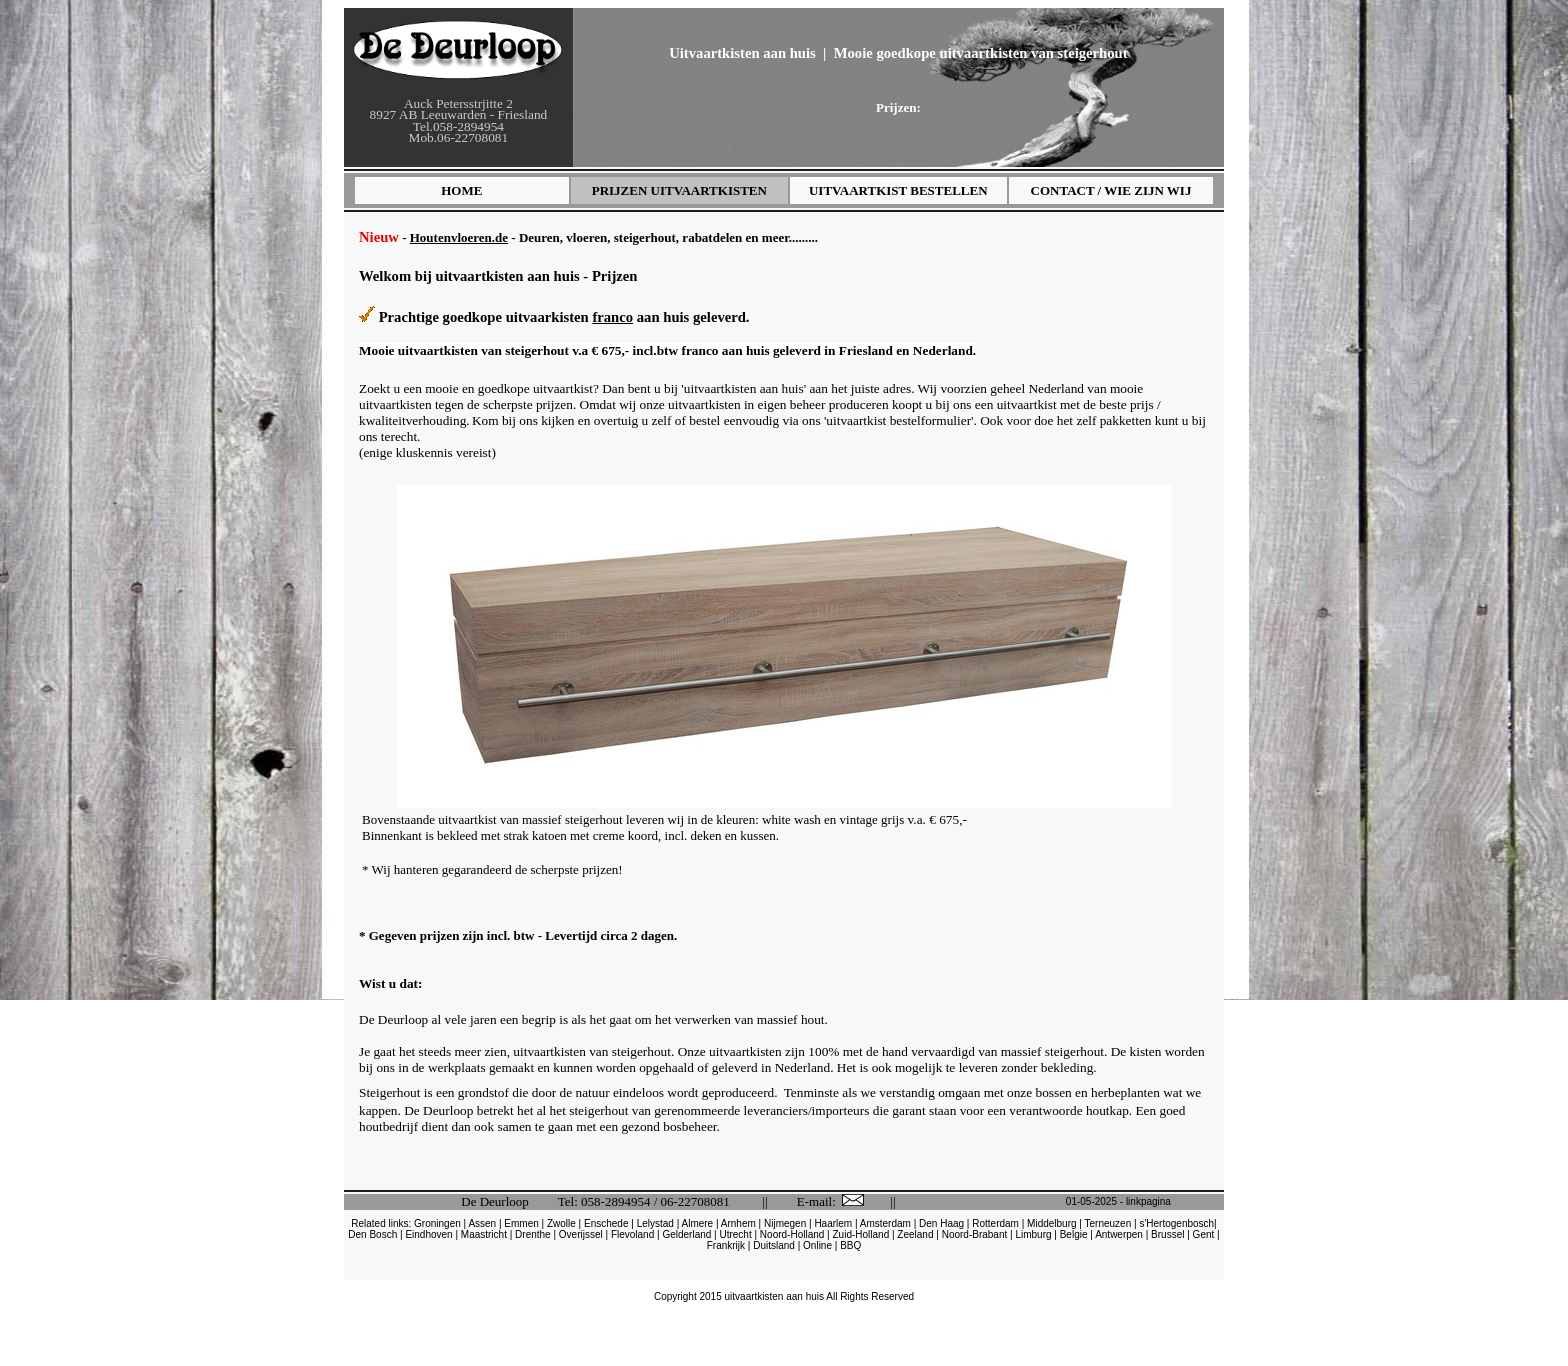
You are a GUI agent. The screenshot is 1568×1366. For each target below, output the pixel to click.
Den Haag (941, 1223)
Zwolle (561, 1223)
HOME (461, 190)
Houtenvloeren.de (459, 237)
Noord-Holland (792, 1234)
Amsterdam (885, 1223)
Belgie (1074, 1234)
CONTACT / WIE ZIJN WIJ (1111, 190)
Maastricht (484, 1234)
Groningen (437, 1223)
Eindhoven (428, 1234)
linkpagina (1148, 1201)
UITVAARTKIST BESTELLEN (898, 190)
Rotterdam (995, 1223)
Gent (1204, 1234)
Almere (698, 1223)
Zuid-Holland (861, 1234)
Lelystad (655, 1223)
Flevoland (632, 1234)
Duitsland (774, 1245)
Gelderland (686, 1234)
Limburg (1033, 1234)
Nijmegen (785, 1223)
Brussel (1167, 1234)
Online (817, 1245)
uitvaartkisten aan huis (775, 1296)
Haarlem (833, 1223)
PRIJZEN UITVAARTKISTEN (679, 190)
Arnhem (738, 1223)
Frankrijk (726, 1245)
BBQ (850, 1245)
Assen (482, 1223)
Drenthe (533, 1234)
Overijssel (581, 1234)
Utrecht (735, 1234)
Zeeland (915, 1234)
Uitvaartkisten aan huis (742, 53)
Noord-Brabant (975, 1234)
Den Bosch (372, 1234)
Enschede (606, 1223)
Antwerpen (1119, 1234)
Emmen (521, 1223)
